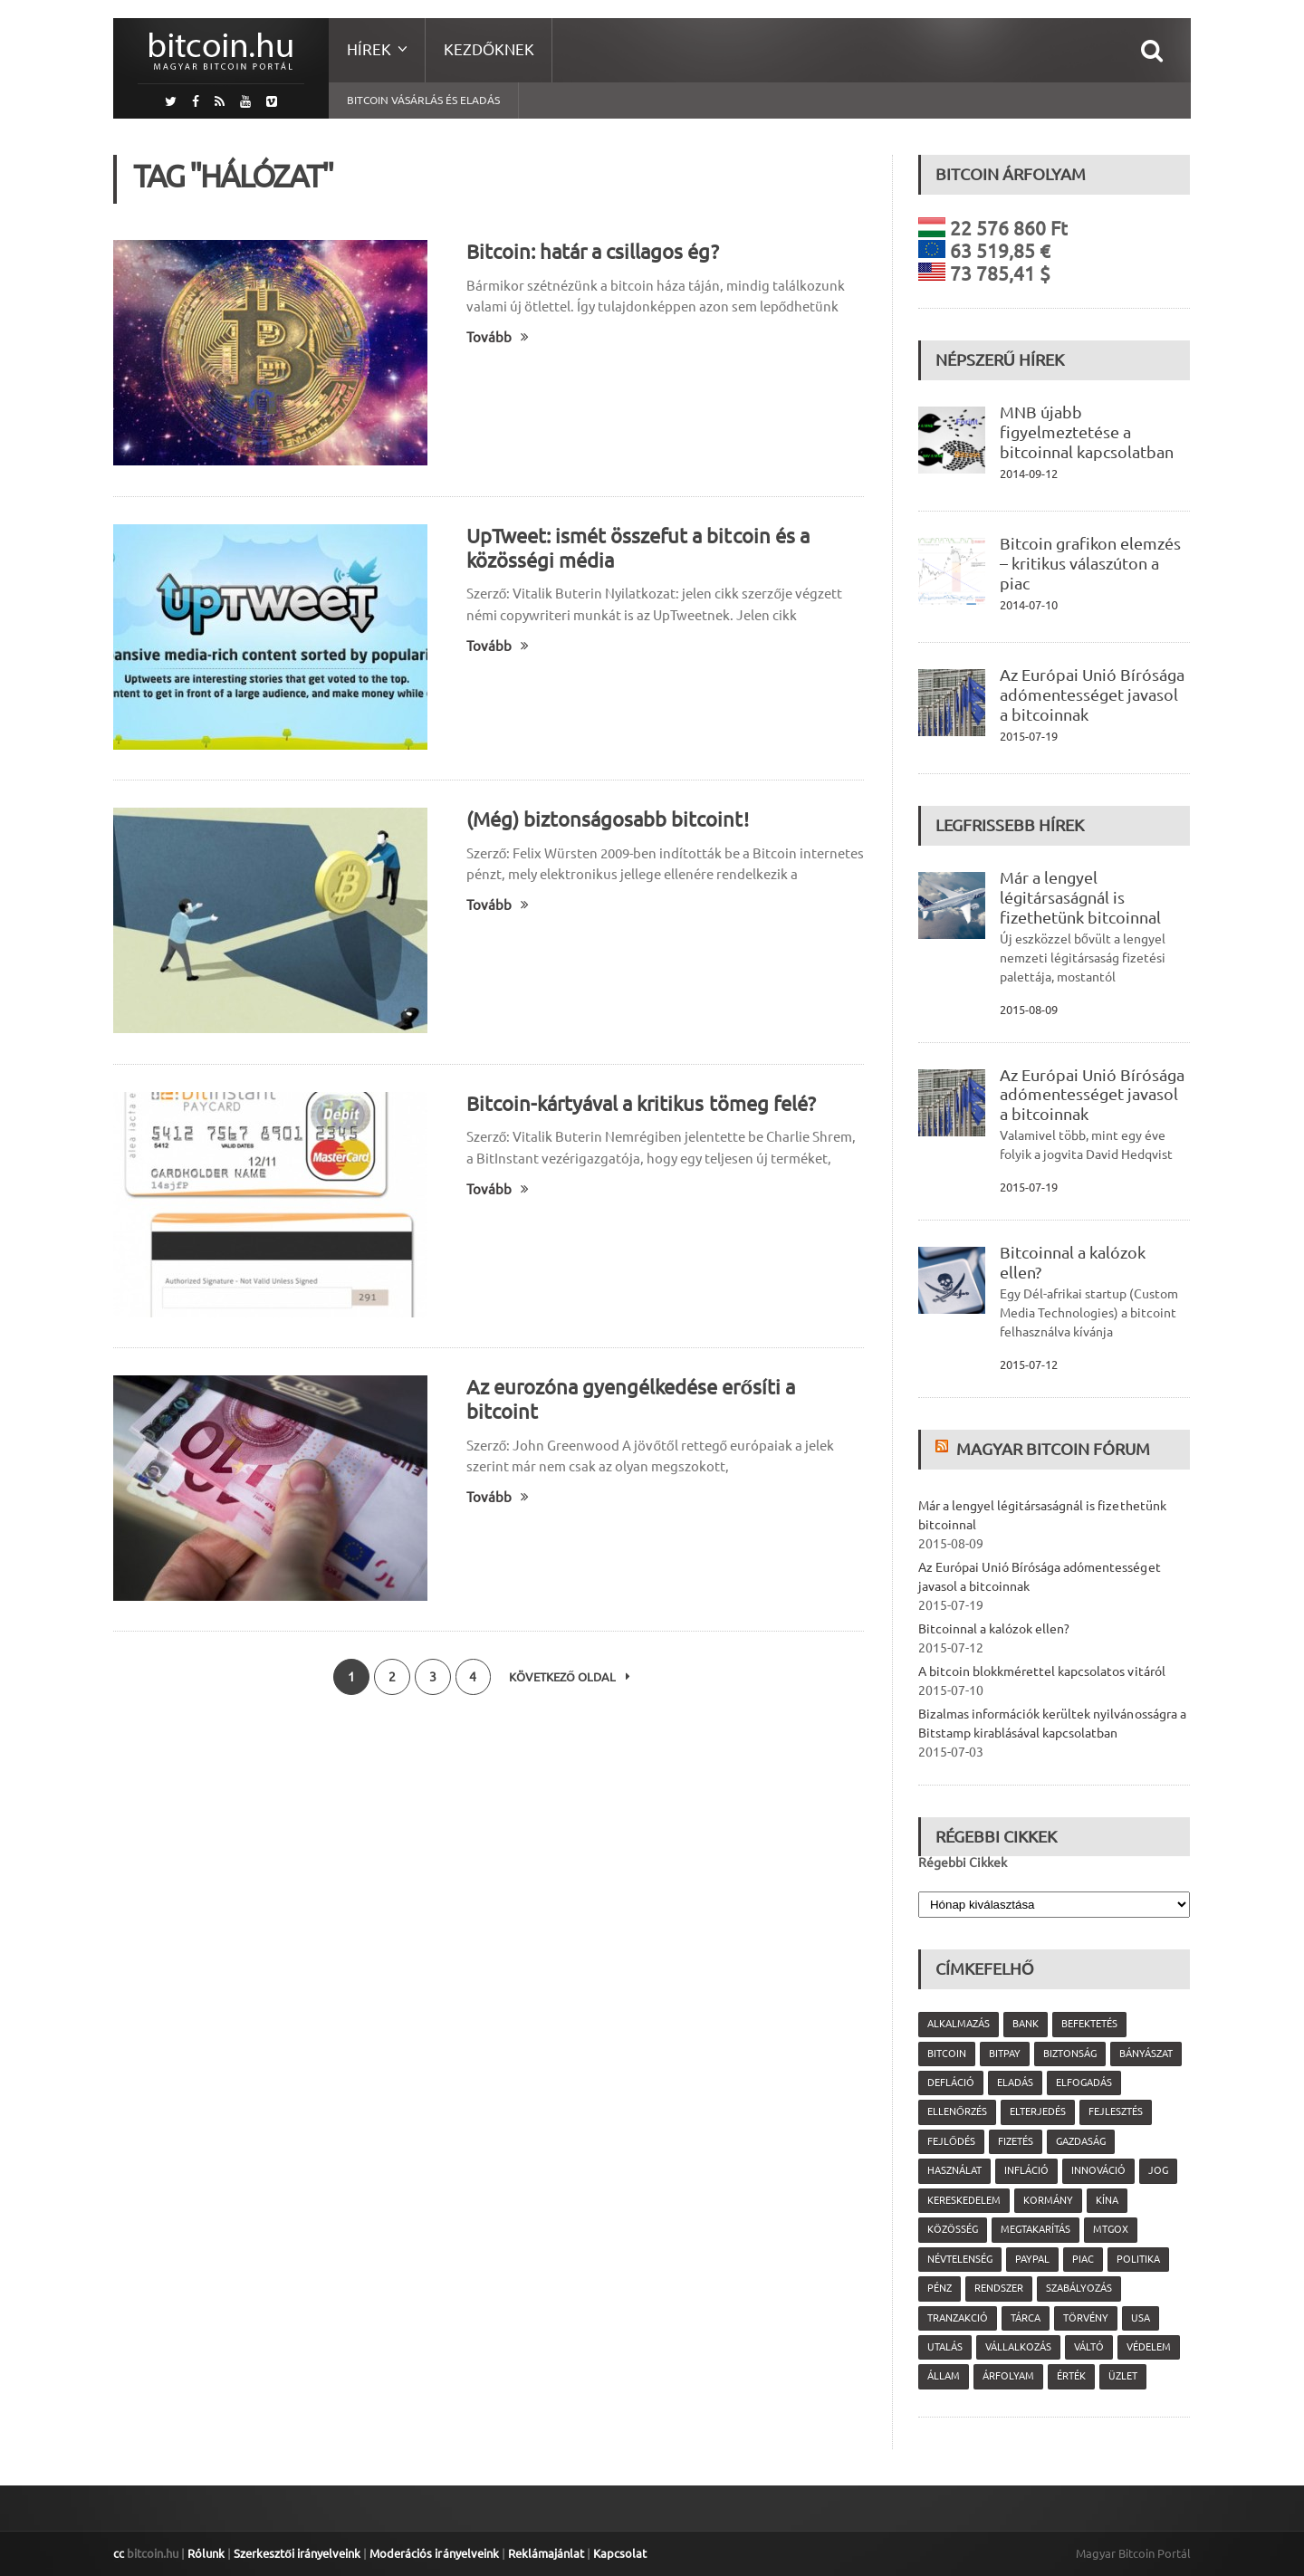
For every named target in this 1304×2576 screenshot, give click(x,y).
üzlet (1122, 2375)
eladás (1015, 2082)
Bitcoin (946, 2053)
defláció (950, 2082)
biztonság (1070, 2053)
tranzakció (957, 2318)
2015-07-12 (1029, 1364)
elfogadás (1084, 2082)
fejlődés (951, 2141)
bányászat (1146, 2053)
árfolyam (1008, 2375)
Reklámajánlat (545, 2553)
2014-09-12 (1029, 473)
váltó (1089, 2346)
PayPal (1032, 2259)
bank (1025, 2023)
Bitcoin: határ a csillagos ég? (592, 251)
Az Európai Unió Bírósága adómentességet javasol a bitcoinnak (1092, 694)
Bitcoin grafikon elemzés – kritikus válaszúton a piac (1090, 563)
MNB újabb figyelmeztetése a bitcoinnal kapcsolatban (1087, 432)
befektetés (1089, 2023)
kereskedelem (964, 2200)
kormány (1048, 2200)
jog (1158, 2170)
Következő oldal (570, 1677)
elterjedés (1038, 2111)
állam (943, 2375)
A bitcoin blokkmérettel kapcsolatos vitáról (1041, 1671)
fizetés (1015, 2141)
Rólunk (206, 2553)
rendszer (998, 2288)
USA (1140, 2318)
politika (1138, 2259)
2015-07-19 (1029, 736)
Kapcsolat (619, 2553)
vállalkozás (1018, 2346)
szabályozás (1079, 2288)
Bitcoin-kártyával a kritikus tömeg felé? (640, 1103)
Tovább (497, 337)
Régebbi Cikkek (962, 1862)
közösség (952, 2229)
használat (954, 2170)
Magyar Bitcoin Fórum (1053, 1449)
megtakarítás (1035, 2229)
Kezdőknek (489, 49)
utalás (945, 2346)
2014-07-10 (1029, 605)
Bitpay (1005, 2053)
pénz (939, 2288)
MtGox (1110, 2229)
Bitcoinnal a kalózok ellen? (993, 1629)
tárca (1025, 2318)
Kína (1107, 2200)
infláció (1026, 2170)
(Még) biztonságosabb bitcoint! (607, 819)
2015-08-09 (1029, 1009)
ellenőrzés (957, 2111)
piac (1083, 2259)
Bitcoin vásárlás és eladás (423, 100)
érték (1071, 2375)
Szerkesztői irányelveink (297, 2553)
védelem (1149, 2346)
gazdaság (1081, 2141)
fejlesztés (1115, 2111)
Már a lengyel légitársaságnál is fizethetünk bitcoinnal (1080, 897)
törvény (1085, 2318)
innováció (1098, 2170)
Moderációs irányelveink (433, 2553)
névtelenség (959, 2259)
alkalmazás (958, 2023)
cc (118, 2553)
